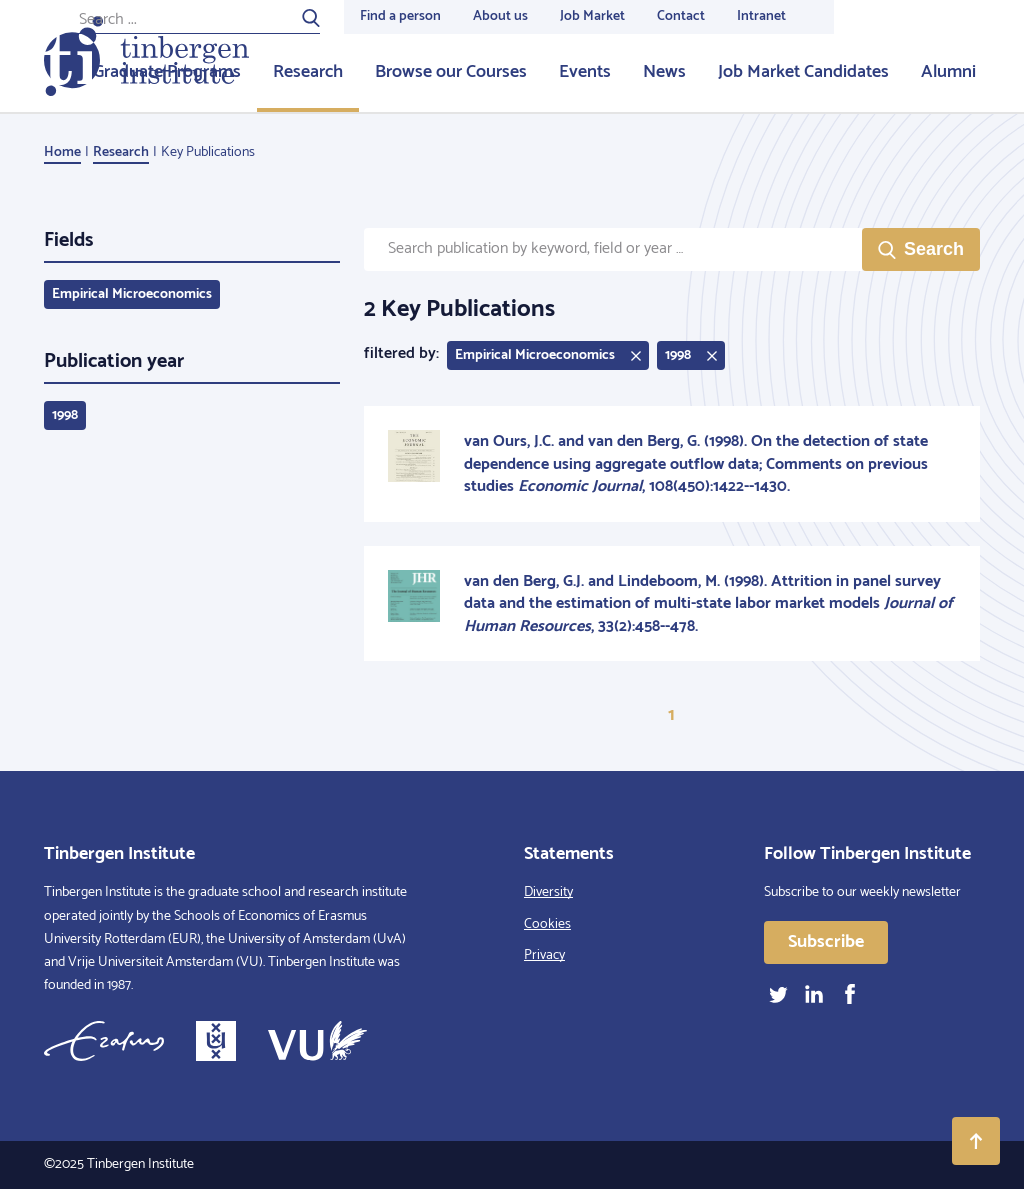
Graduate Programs (167, 72)
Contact (681, 16)
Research (308, 72)
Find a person (400, 16)
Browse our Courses (451, 72)
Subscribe (826, 942)
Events (585, 72)
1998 (65, 415)
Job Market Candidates (803, 72)
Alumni (948, 72)
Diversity (548, 892)
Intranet (761, 16)
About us (500, 16)
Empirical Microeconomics (132, 294)
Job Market (592, 16)
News (664, 72)
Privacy (544, 955)
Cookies (547, 924)
